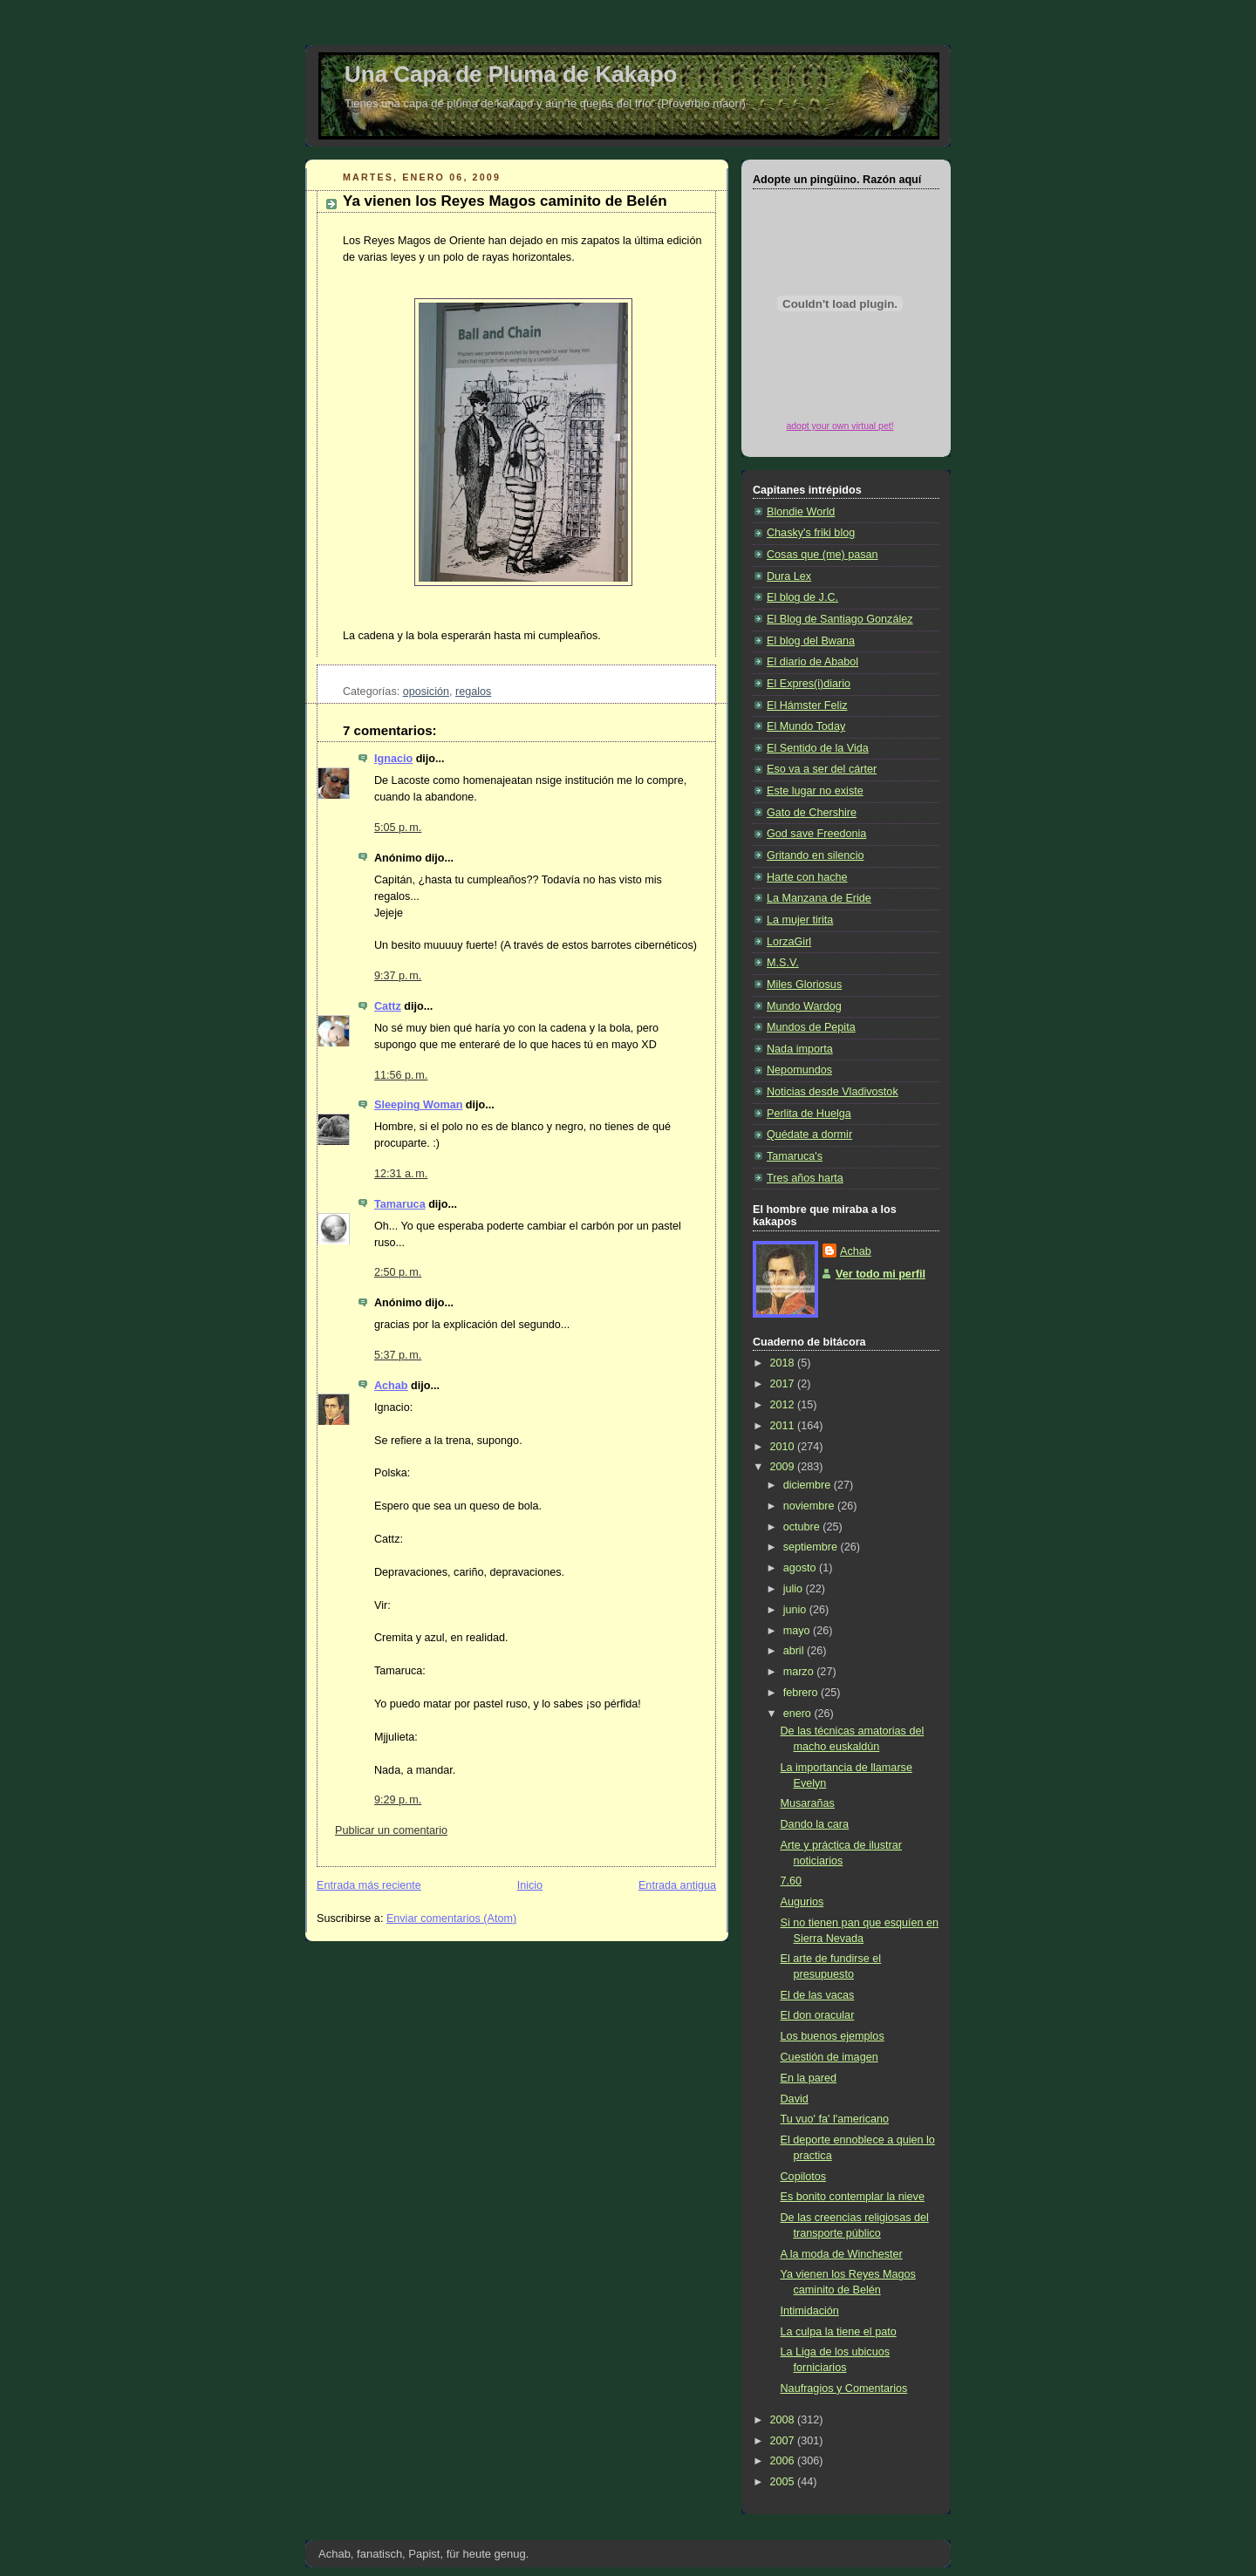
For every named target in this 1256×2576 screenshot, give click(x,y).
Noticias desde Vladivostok (832, 1092)
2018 (784, 1363)
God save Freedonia (816, 834)
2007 (784, 2441)
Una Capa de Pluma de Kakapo (511, 74)
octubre (803, 1527)
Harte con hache (807, 877)
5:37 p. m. (397, 1355)
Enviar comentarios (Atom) (451, 1918)
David (795, 2099)
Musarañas (808, 1803)
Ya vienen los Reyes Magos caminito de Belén (505, 201)
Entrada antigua (677, 1885)
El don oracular (818, 2015)
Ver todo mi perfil (880, 1274)
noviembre (810, 1506)
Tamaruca (400, 1204)
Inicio (530, 1885)
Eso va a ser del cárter (822, 769)
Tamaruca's (795, 1156)
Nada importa (800, 1049)
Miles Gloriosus (804, 984)
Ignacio (393, 759)
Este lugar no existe (815, 791)
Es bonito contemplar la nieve (853, 2197)
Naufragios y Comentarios (844, 2388)
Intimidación (810, 2311)
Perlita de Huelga (809, 1113)
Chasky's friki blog (811, 533)
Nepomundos (799, 1070)
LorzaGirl (789, 942)
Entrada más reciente (369, 1885)
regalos (473, 691)
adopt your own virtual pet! (839, 425)
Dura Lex (789, 576)
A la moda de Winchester (842, 2254)
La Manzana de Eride (819, 898)
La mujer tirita (800, 920)
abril (795, 1651)
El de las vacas (818, 1995)
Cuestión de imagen (829, 2057)
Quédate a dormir (809, 1134)
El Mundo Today (806, 726)
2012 (784, 1405)
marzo (800, 1672)
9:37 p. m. (397, 976)
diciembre (808, 1485)
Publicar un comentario (391, 1830)
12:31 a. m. (400, 1174)
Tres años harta (805, 1178)
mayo (798, 1631)
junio (796, 1610)
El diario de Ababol (812, 662)
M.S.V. (783, 963)
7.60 (791, 1881)
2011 (784, 1426)
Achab (391, 1386)
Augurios (802, 1902)
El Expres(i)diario (808, 684)
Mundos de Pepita (811, 1027)
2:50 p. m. (397, 1272)
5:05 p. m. (397, 827)
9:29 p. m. (397, 1800)
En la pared (809, 2078)
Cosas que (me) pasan (822, 555)
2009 (784, 1467)
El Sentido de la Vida (818, 748)
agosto (801, 1568)
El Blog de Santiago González (840, 619)
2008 (784, 2420)
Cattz (387, 1006)
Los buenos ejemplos (832, 2036)
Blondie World (801, 512)
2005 (784, 2482)
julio (794, 1589)
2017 (784, 1384)
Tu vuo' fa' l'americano (835, 2119)
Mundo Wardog (804, 1006)
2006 (784, 2461)
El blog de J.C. (802, 597)
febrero (802, 1693)
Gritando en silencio (815, 855)
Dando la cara (815, 1824)
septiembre (812, 1547)
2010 (784, 1447)
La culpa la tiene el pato (839, 2332)
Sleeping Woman (418, 1105)
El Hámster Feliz (807, 705)
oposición (426, 691)
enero (799, 1713)
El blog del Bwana (811, 641)
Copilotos (804, 2177)
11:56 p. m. (400, 1075)
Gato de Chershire (812, 813)
